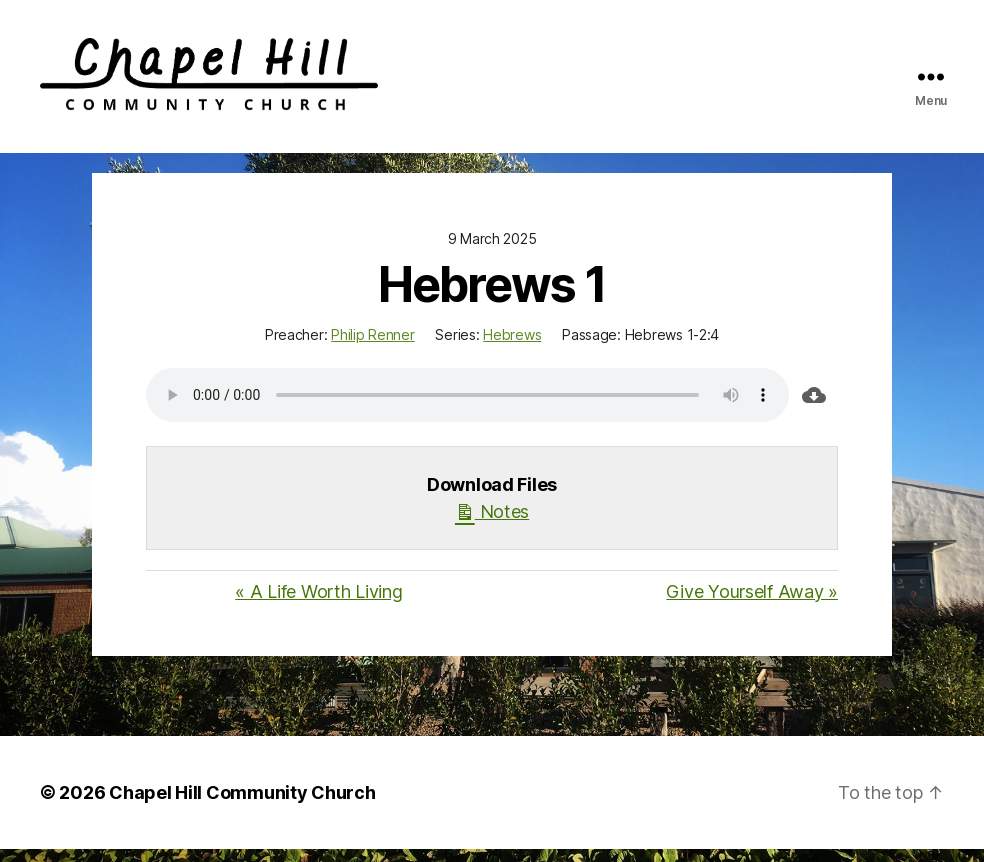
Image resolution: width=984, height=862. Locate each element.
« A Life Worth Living (318, 604)
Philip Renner (373, 347)
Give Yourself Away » (752, 604)
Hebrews (512, 347)
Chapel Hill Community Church (242, 805)
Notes (492, 523)
